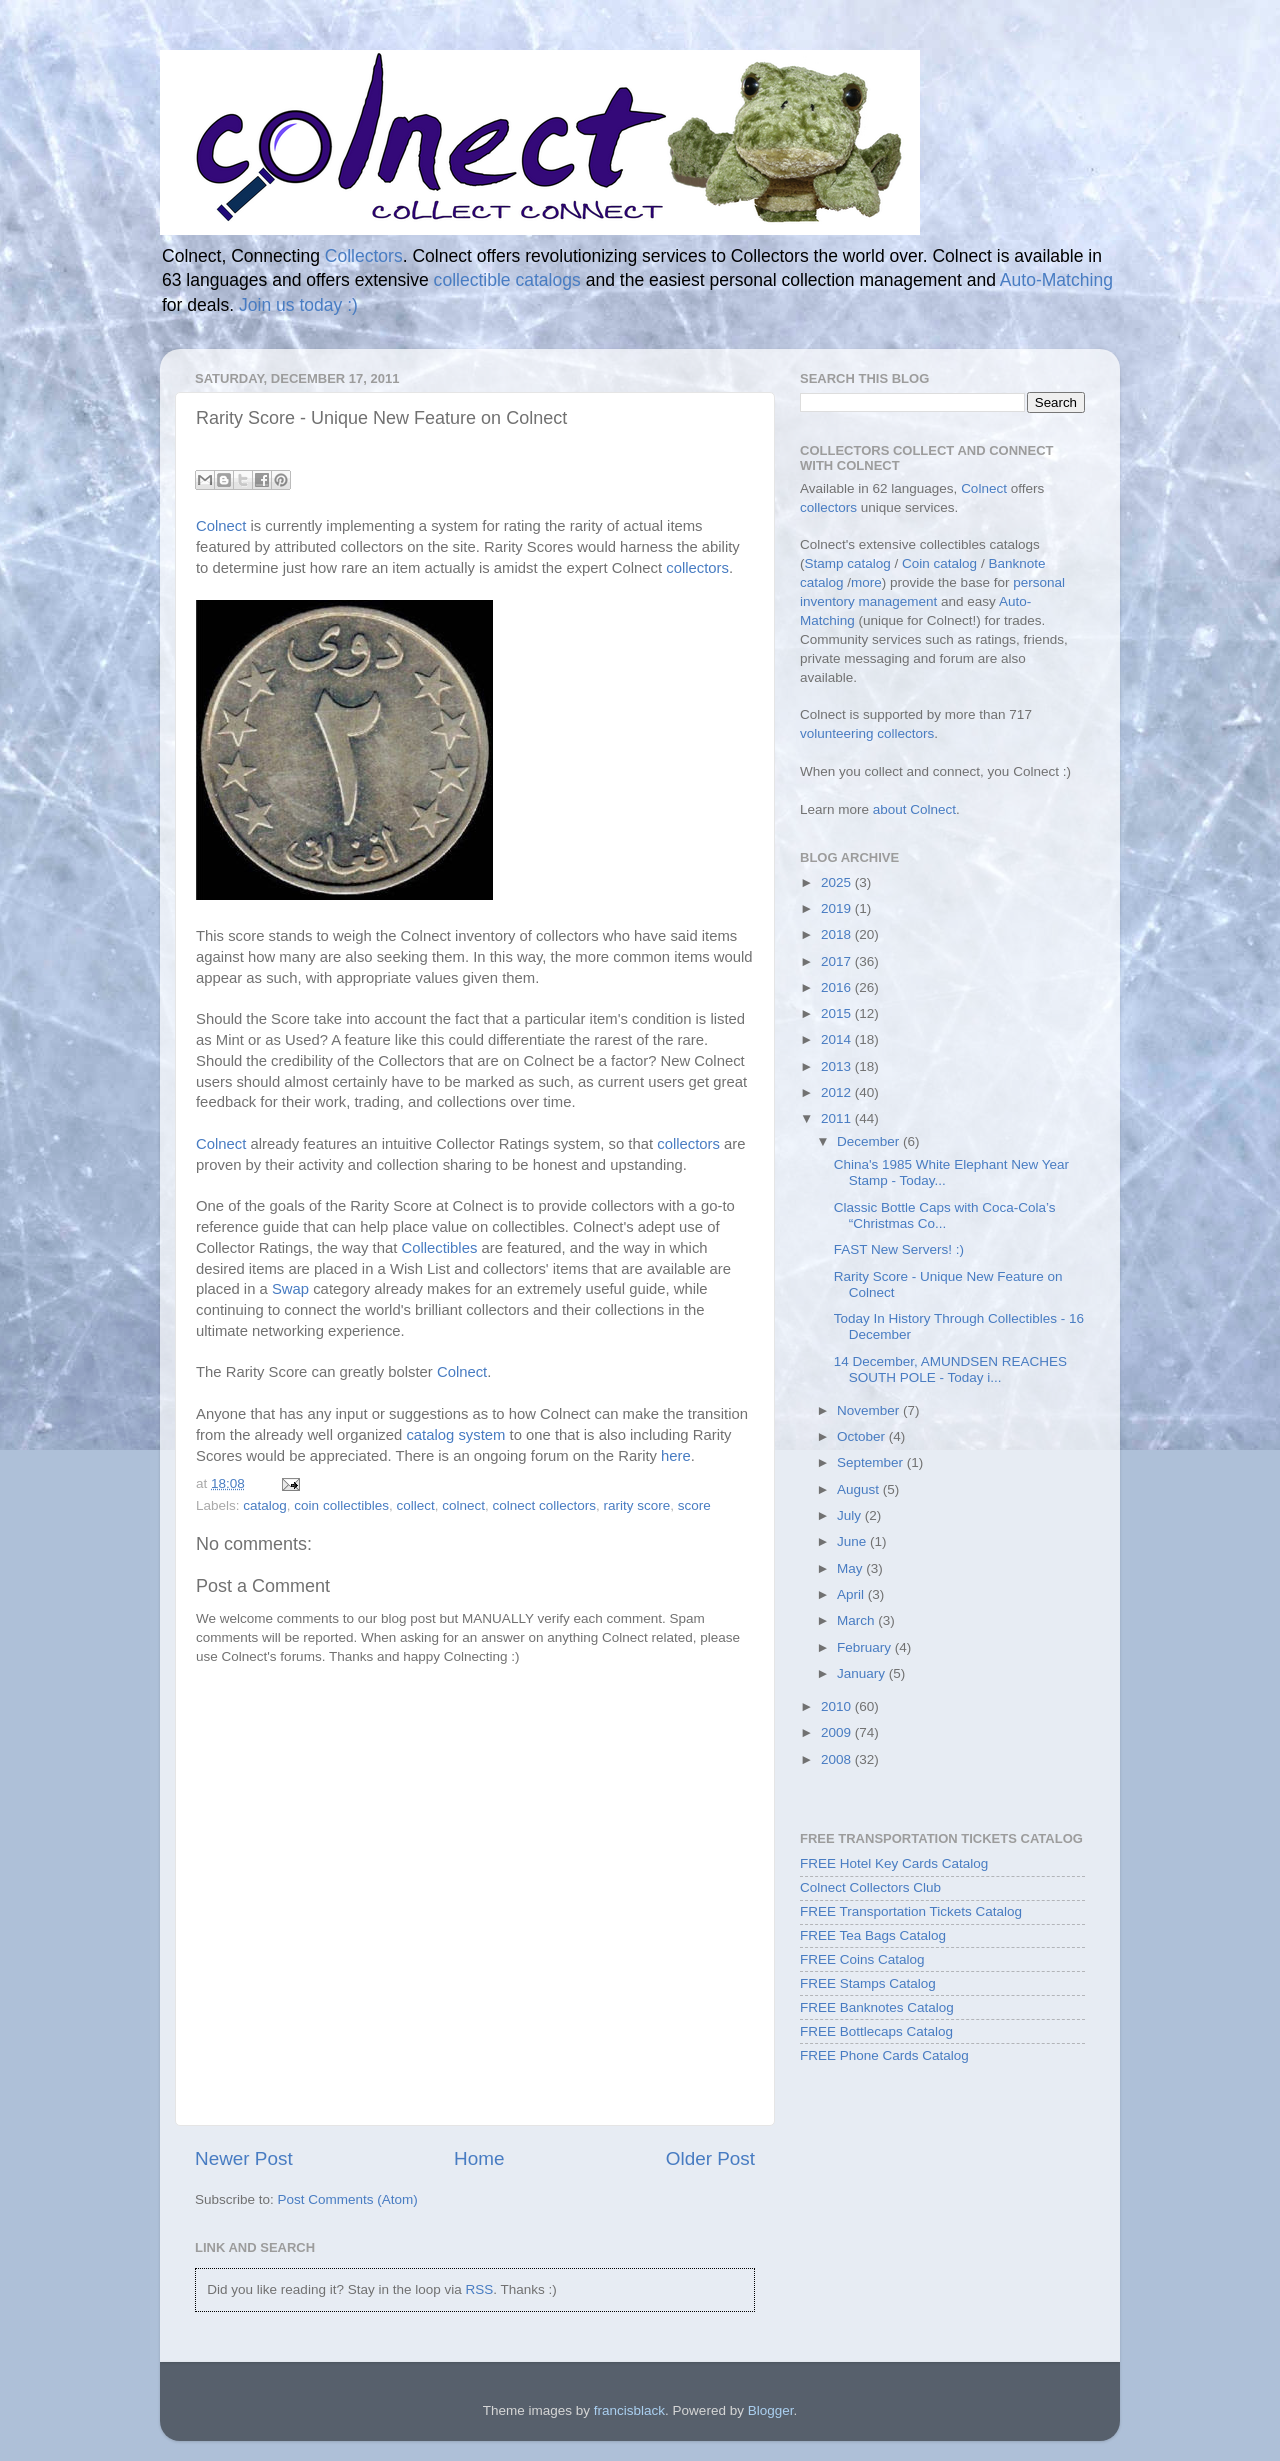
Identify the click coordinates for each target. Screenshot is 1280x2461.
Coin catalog (939, 563)
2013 (838, 1066)
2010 (838, 1706)
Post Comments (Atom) (348, 2199)
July (851, 1515)
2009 (838, 1732)
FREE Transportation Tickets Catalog (911, 1911)
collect (415, 1505)
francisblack (629, 2410)
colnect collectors (545, 1505)
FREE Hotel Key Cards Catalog (894, 1863)
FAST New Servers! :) (899, 1249)
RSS (479, 2289)
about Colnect (914, 809)
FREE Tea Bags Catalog (873, 1935)
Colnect (221, 526)
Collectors (364, 256)
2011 (838, 1118)
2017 (838, 961)
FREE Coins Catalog (862, 1959)
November (870, 1410)
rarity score (637, 1505)
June (853, 1541)
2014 (838, 1039)
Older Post (710, 2158)
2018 (838, 934)
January (863, 1673)
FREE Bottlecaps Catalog (876, 2031)
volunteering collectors (867, 733)
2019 (838, 908)
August (860, 1489)
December (870, 1141)
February (866, 1647)
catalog (265, 1505)
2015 (838, 1013)
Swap (290, 1289)
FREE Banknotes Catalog (877, 2007)
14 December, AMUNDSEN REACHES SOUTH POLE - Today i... (950, 1369)
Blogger (771, 2410)
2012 (838, 1092)
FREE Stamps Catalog (868, 1983)
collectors (697, 568)
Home (479, 2158)
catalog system (455, 1435)
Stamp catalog (848, 563)
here (676, 1456)
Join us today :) (298, 305)
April (852, 1594)
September (872, 1462)
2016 (838, 987)
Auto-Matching (1056, 280)
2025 (838, 882)
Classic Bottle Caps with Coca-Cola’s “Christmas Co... (945, 1215)
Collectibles (439, 1248)
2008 (838, 1759)
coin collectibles (341, 1505)
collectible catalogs (507, 280)
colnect (463, 1505)
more (866, 582)
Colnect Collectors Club (870, 1887)
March (857, 1620)
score (694, 1505)
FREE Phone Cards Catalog (884, 2055)
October (863, 1436)
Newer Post (244, 2158)
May (851, 1568)
